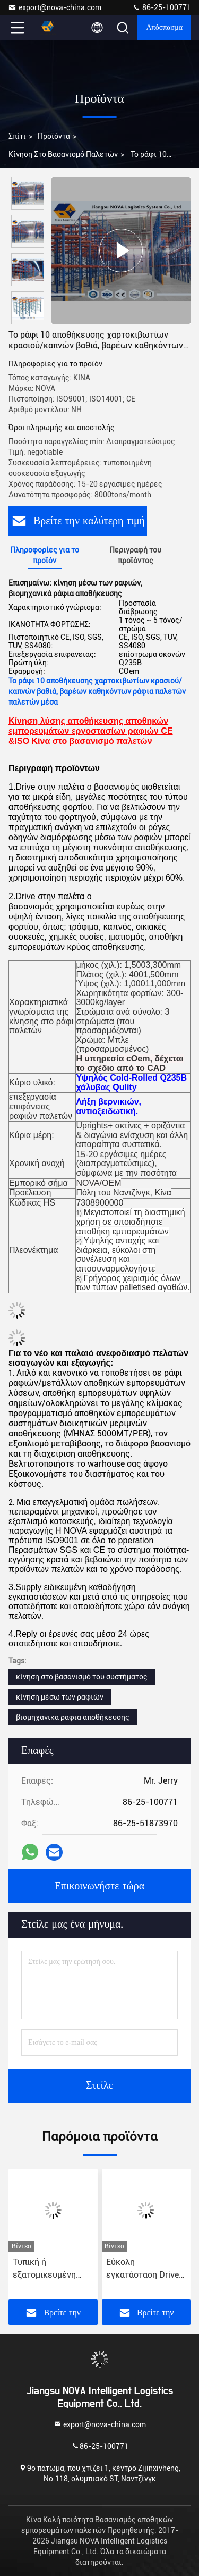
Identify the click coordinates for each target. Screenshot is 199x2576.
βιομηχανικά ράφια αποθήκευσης (72, 1717)
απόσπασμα (164, 27)
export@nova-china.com (54, 7)
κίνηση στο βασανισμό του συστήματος (82, 1676)
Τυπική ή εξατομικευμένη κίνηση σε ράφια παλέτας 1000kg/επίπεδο (46, 2269)
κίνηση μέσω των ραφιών (59, 1697)
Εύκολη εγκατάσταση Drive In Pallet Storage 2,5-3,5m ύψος (146, 2269)
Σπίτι (17, 136)
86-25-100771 (161, 7)
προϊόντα (54, 136)
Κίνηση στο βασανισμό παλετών (63, 154)
